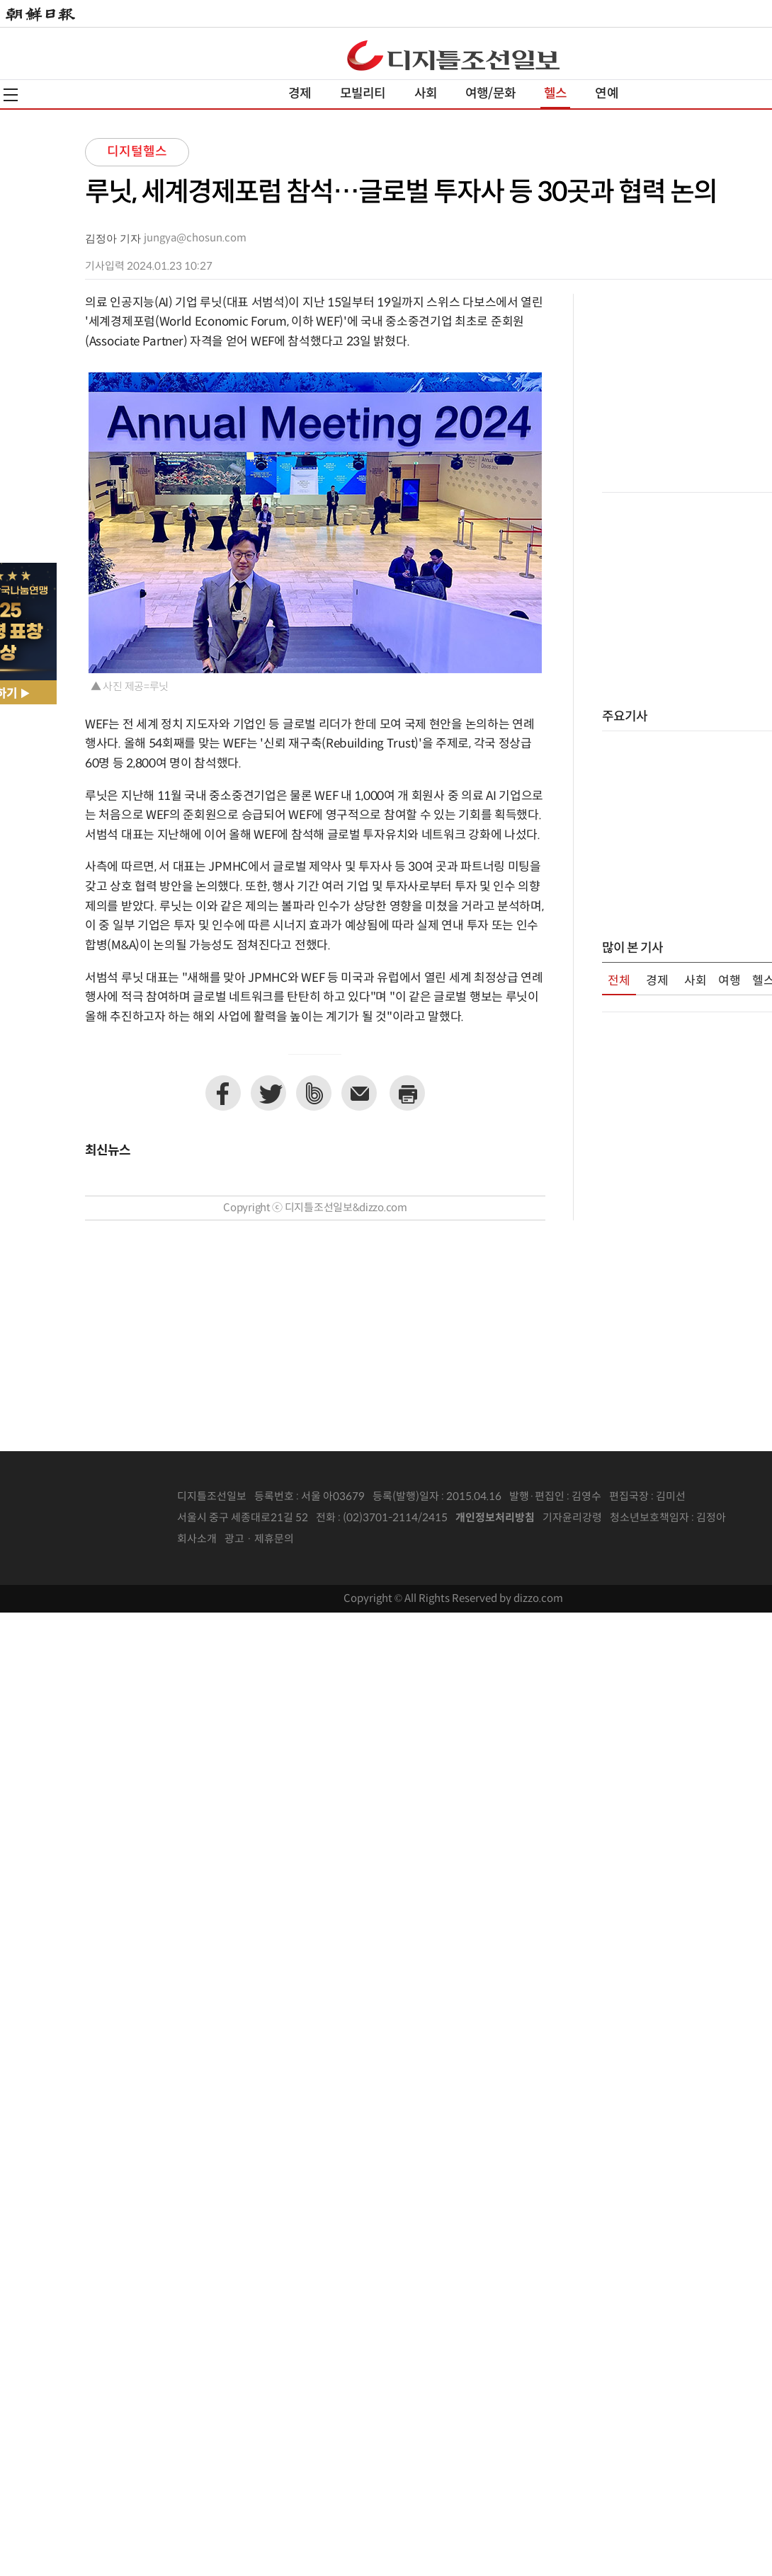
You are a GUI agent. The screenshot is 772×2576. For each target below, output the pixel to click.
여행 (729, 981)
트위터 (268, 1093)
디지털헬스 (137, 151)
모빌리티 (363, 93)
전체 (619, 981)
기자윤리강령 (572, 1518)
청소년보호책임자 (649, 1518)
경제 (299, 93)
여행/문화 (490, 93)
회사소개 (197, 1539)
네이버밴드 (313, 1093)
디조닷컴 (453, 55)
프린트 (407, 1093)
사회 (425, 93)
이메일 (359, 1093)
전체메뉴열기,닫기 (11, 94)
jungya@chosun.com (195, 238)
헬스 (555, 93)
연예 (606, 93)
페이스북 (223, 1093)
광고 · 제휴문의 (259, 1539)
